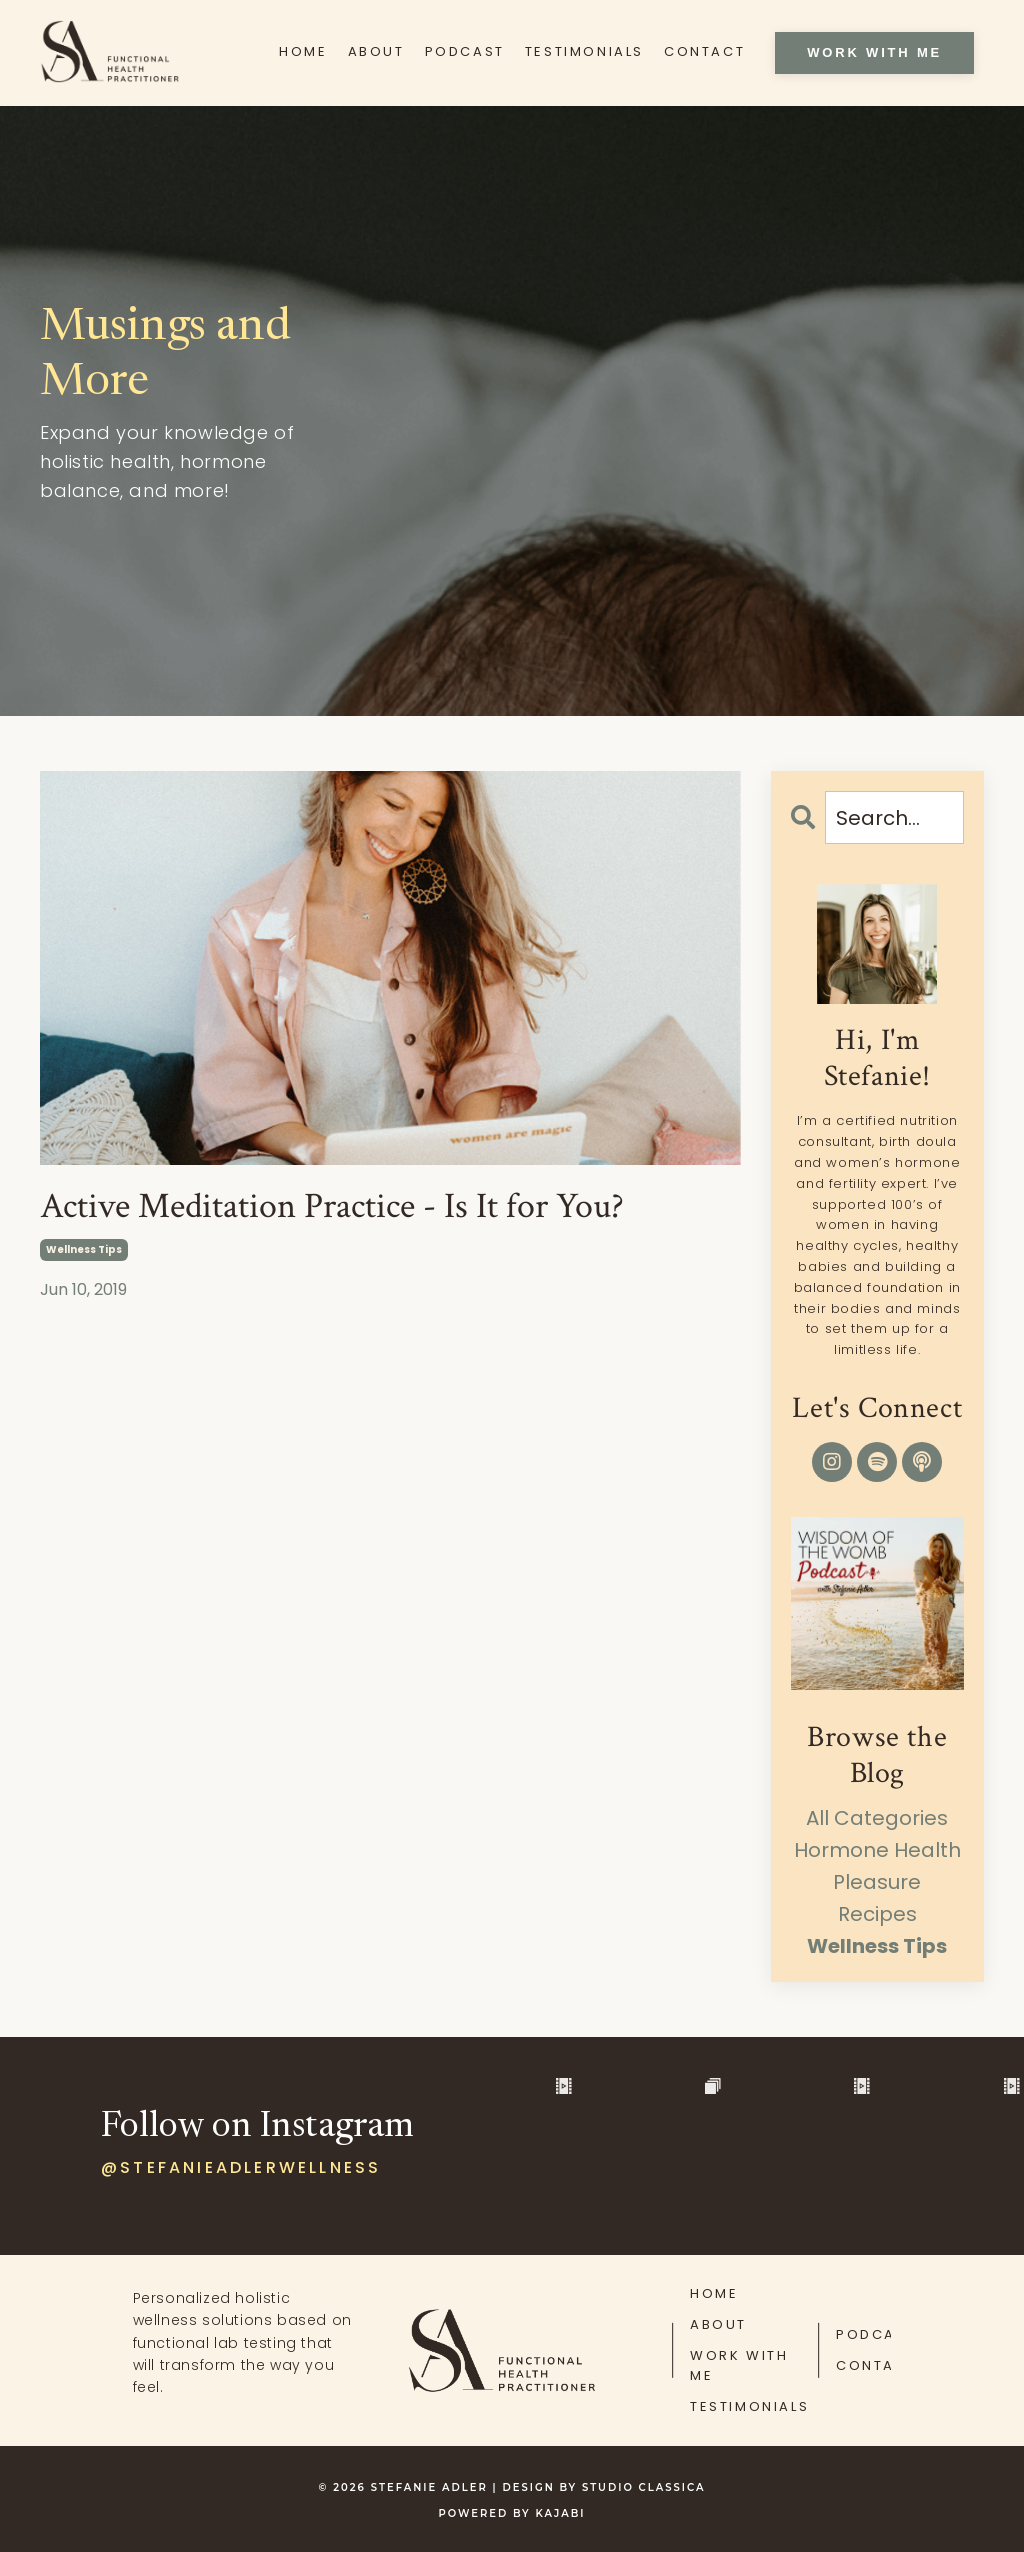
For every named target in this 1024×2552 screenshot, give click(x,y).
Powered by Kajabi (512, 2513)
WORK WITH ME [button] (874, 52)
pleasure (877, 1882)
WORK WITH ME (739, 2366)
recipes (877, 1914)
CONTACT (704, 51)
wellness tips (84, 1249)
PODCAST (465, 51)
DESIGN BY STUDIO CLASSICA (604, 2487)
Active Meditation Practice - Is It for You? (332, 1206)
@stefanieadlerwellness (241, 2167)
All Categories (877, 1818)
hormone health (877, 1850)
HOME (303, 51)
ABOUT (376, 51)
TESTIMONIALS (584, 51)
